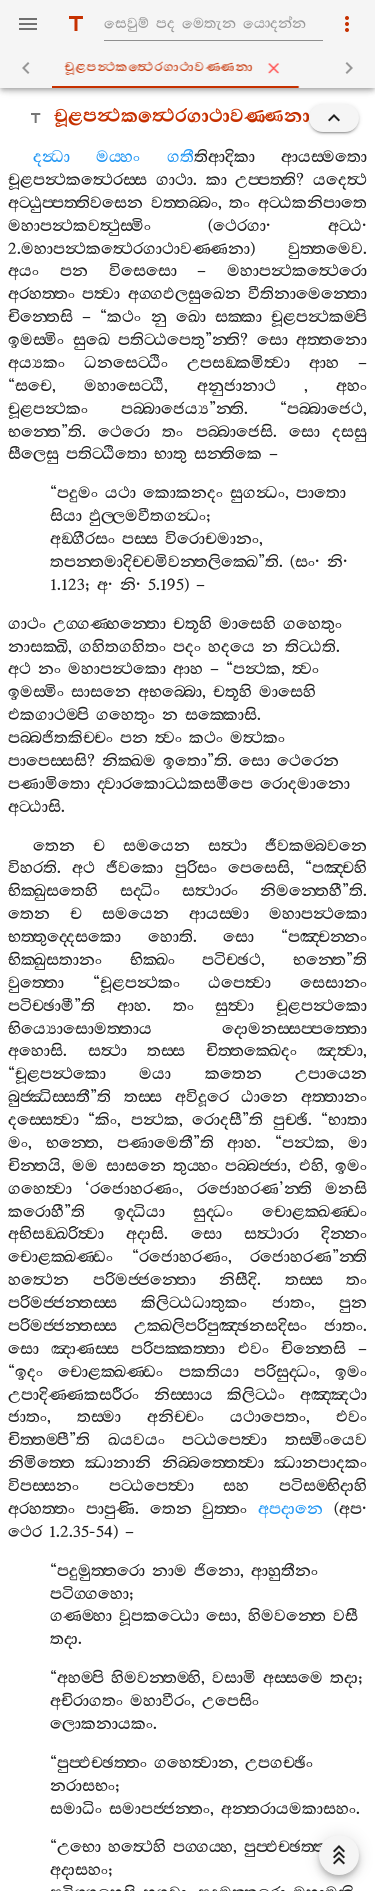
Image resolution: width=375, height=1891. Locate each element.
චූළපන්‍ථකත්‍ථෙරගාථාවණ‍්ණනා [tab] (192, 68)
